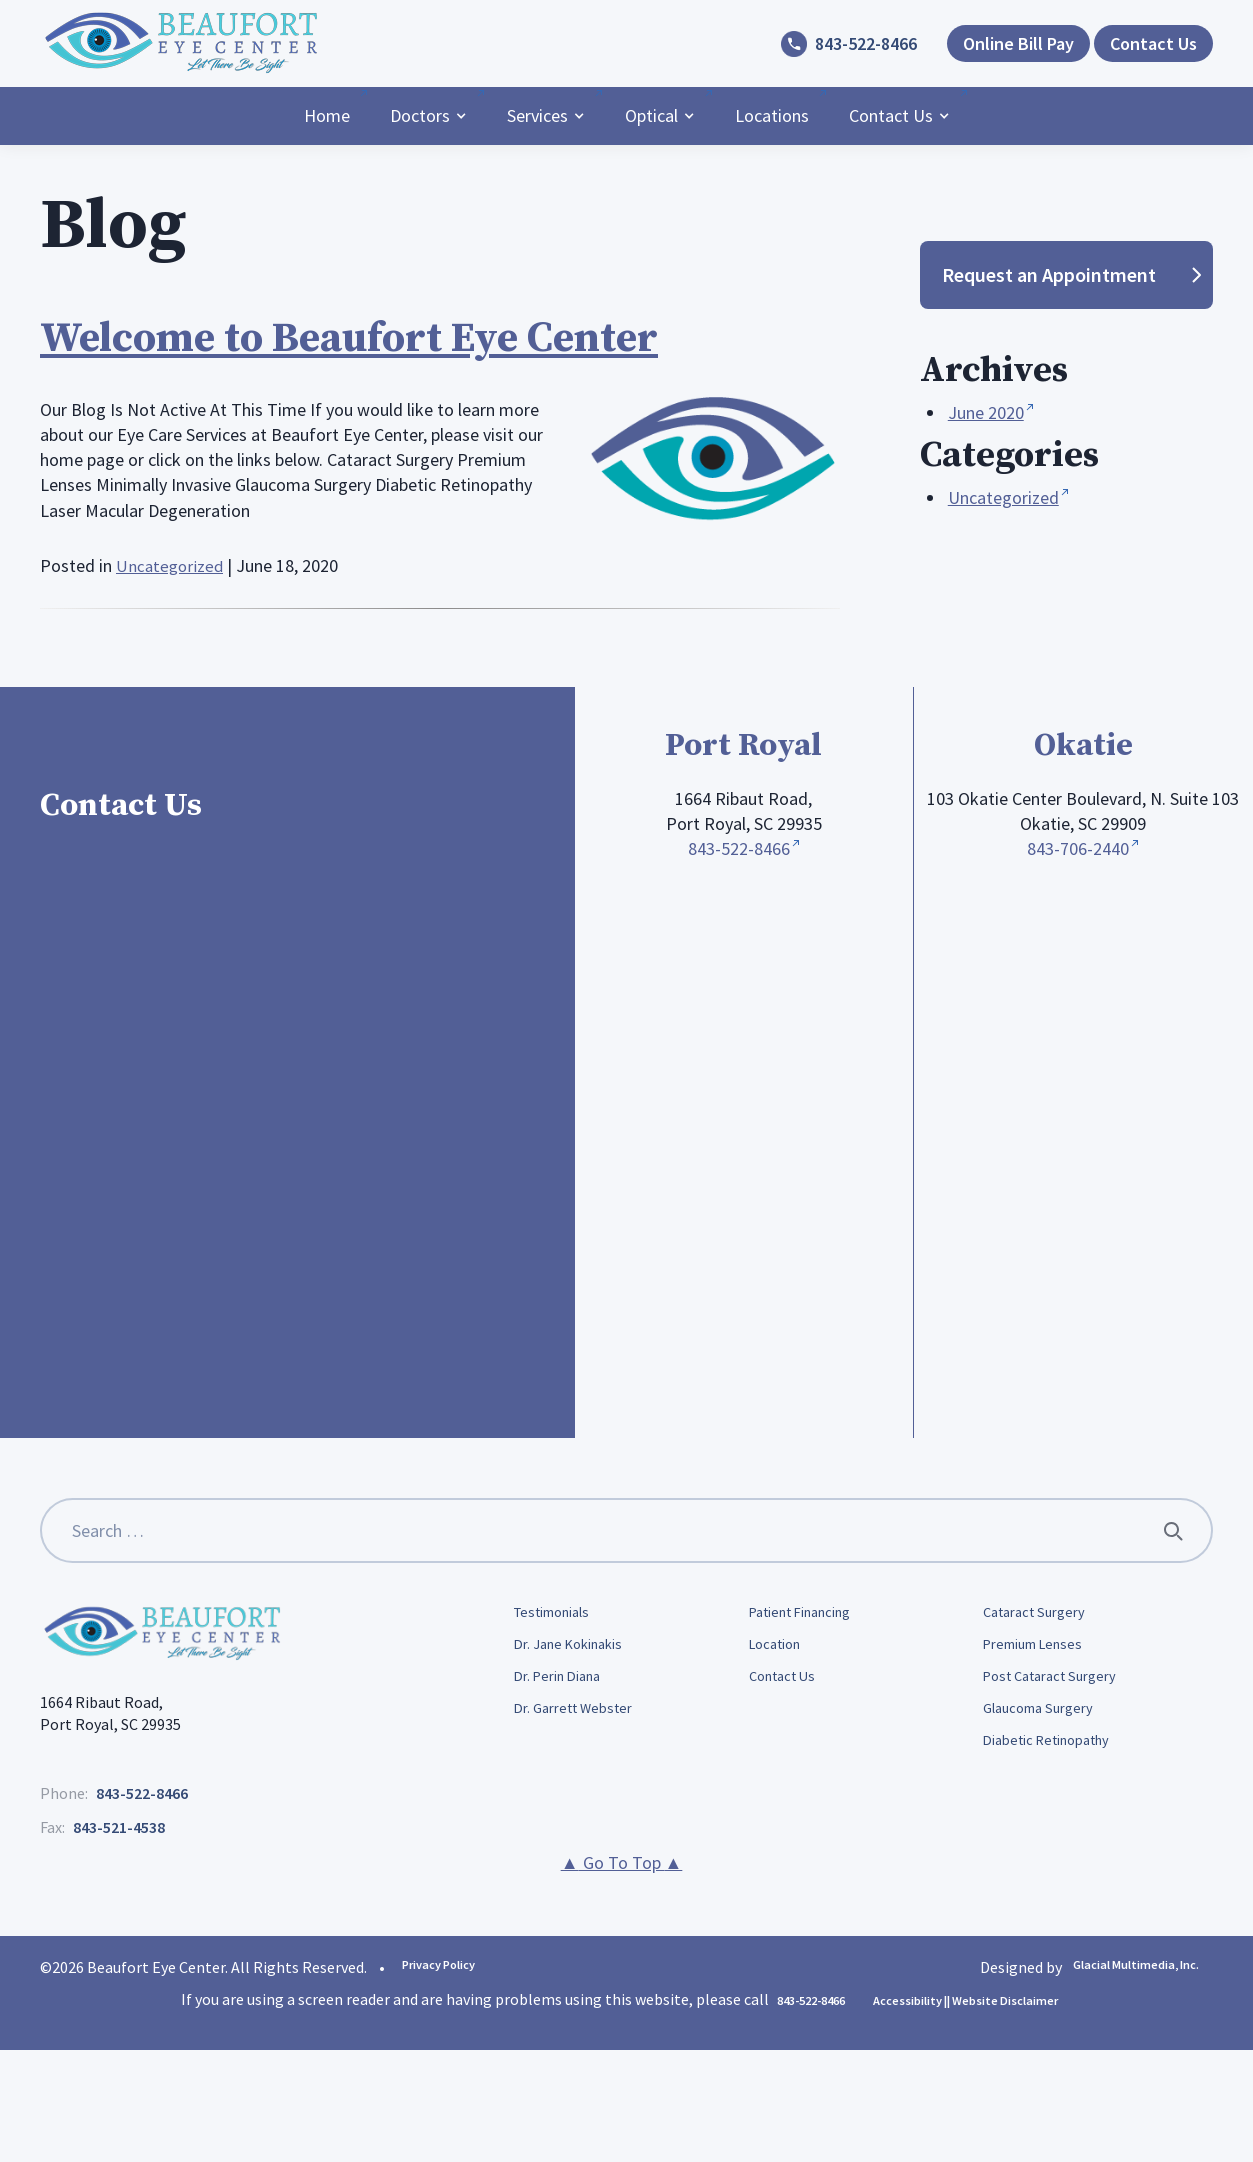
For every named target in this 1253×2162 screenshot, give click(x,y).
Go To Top (622, 1862)
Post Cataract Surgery (1058, 1683)
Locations (772, 115)
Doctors (420, 115)
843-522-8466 (866, 43)
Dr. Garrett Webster (581, 1717)
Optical (651, 115)
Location (779, 1648)
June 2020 (986, 412)
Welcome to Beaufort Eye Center (389, 337)
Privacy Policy (451, 1966)
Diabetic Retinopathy (1056, 1752)
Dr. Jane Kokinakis (576, 1648)
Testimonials (559, 1614)
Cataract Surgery (1040, 1614)
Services (537, 115)
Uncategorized (171, 565)
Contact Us (891, 115)
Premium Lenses (1040, 1648)
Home (327, 115)
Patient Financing (810, 1614)
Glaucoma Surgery (1045, 1717)
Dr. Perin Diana (564, 1683)
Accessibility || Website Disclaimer (978, 1999)
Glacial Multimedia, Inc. (1117, 1966)
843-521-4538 (119, 1827)
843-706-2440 (1078, 848)
